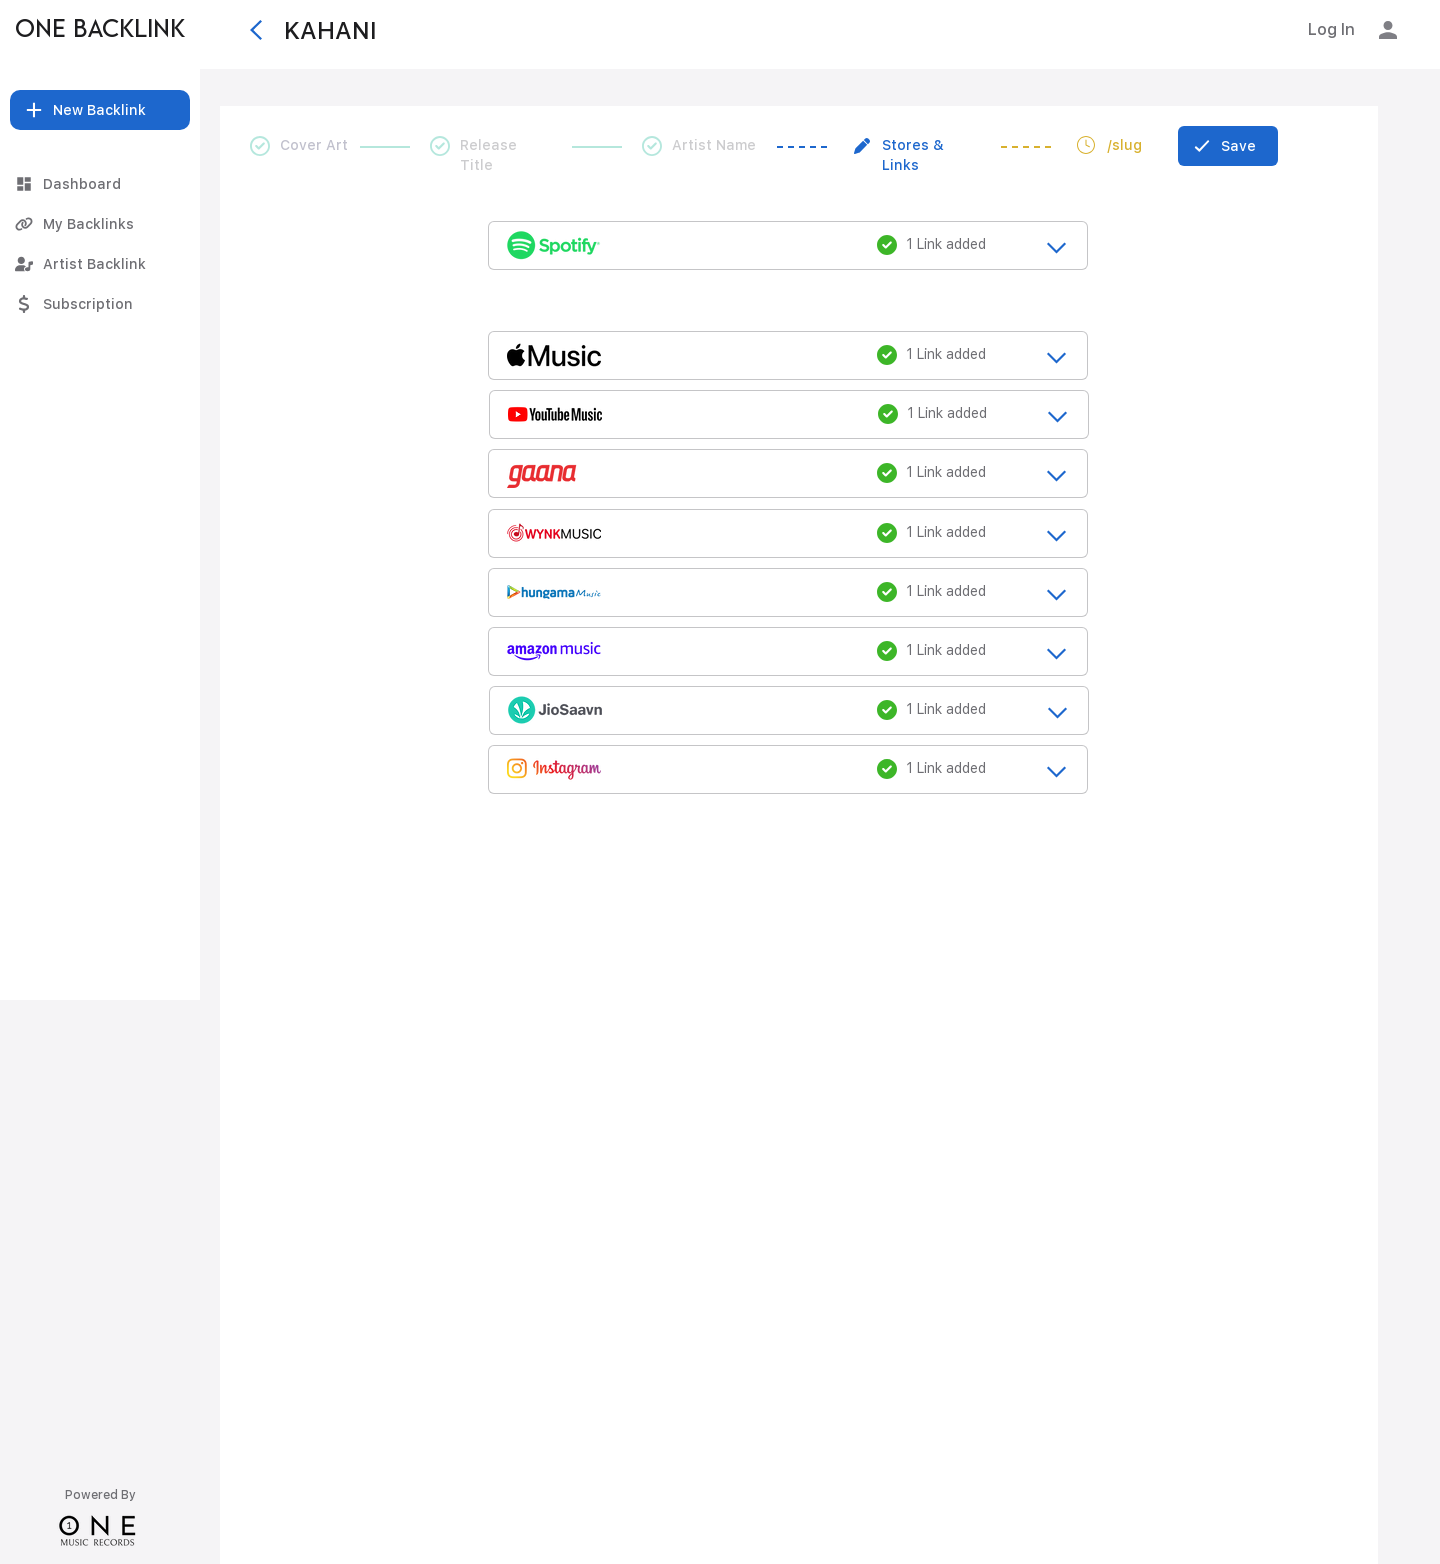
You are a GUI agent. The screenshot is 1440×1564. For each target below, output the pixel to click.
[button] (100, 110)
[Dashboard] (100, 184)
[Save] (1228, 146)
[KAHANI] (479, 30)
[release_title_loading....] (788, 244)
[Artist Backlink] (100, 264)
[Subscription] (100, 304)
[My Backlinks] (100, 224)
